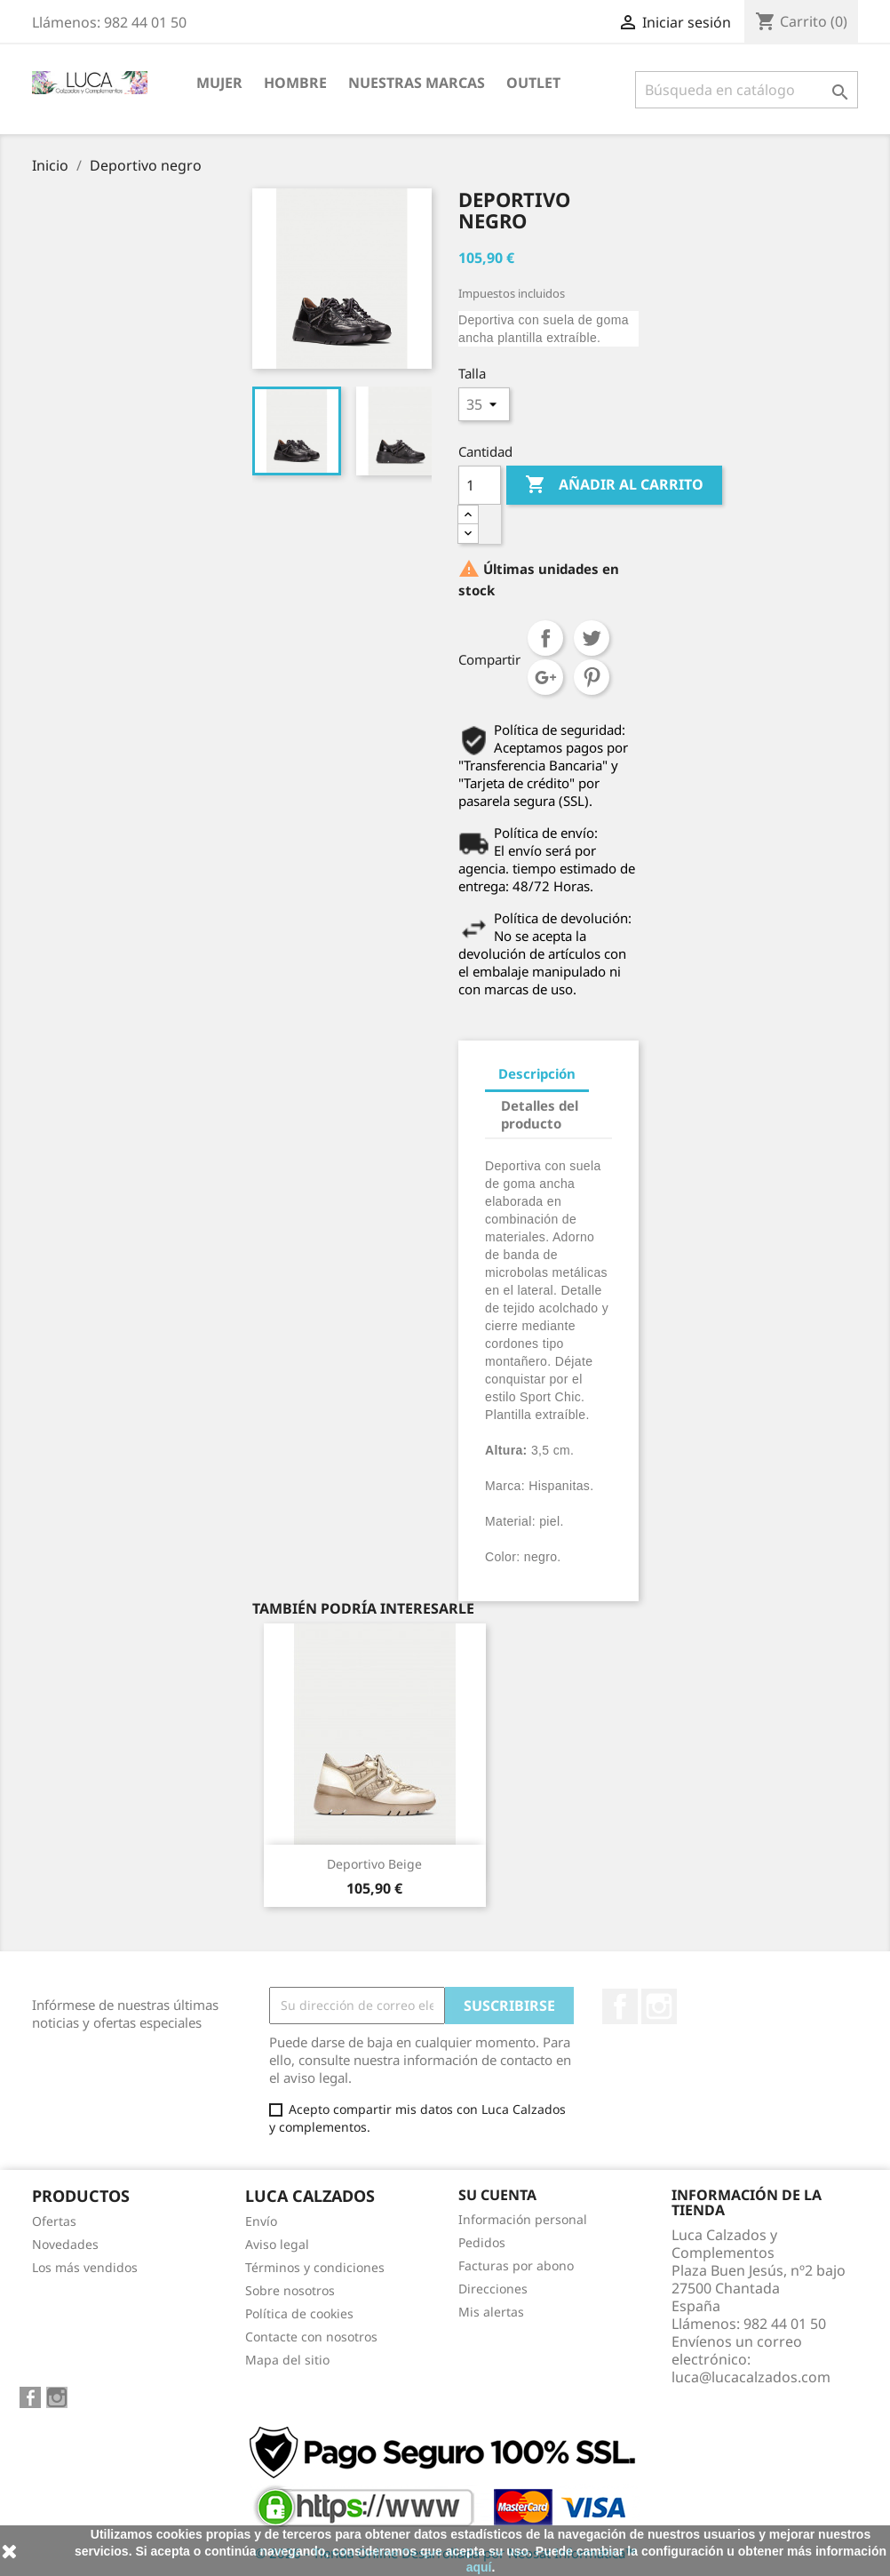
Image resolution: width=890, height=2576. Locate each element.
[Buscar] (746, 89)
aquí (479, 2567)
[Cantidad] (479, 485)
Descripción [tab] (537, 1073)
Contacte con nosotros (311, 2336)
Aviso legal (277, 2244)
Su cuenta (497, 2195)
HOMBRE (295, 82)
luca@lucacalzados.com (750, 2377)
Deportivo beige (374, 1863)
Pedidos (481, 2242)
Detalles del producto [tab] (539, 1114)
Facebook (620, 2006)
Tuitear (591, 638)
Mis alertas (491, 2311)
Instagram (659, 2006)
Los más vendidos (85, 2267)
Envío (261, 2221)
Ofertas (54, 2221)
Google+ (545, 677)
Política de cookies (299, 2313)
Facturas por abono (516, 2265)
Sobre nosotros (290, 2290)
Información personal (522, 2219)
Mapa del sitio (287, 2359)
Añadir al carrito (614, 485)
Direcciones (493, 2288)
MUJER (219, 82)
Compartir (545, 638)
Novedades (65, 2244)
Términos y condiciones (315, 2267)
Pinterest (591, 677)
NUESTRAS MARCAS (416, 82)
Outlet (533, 82)
